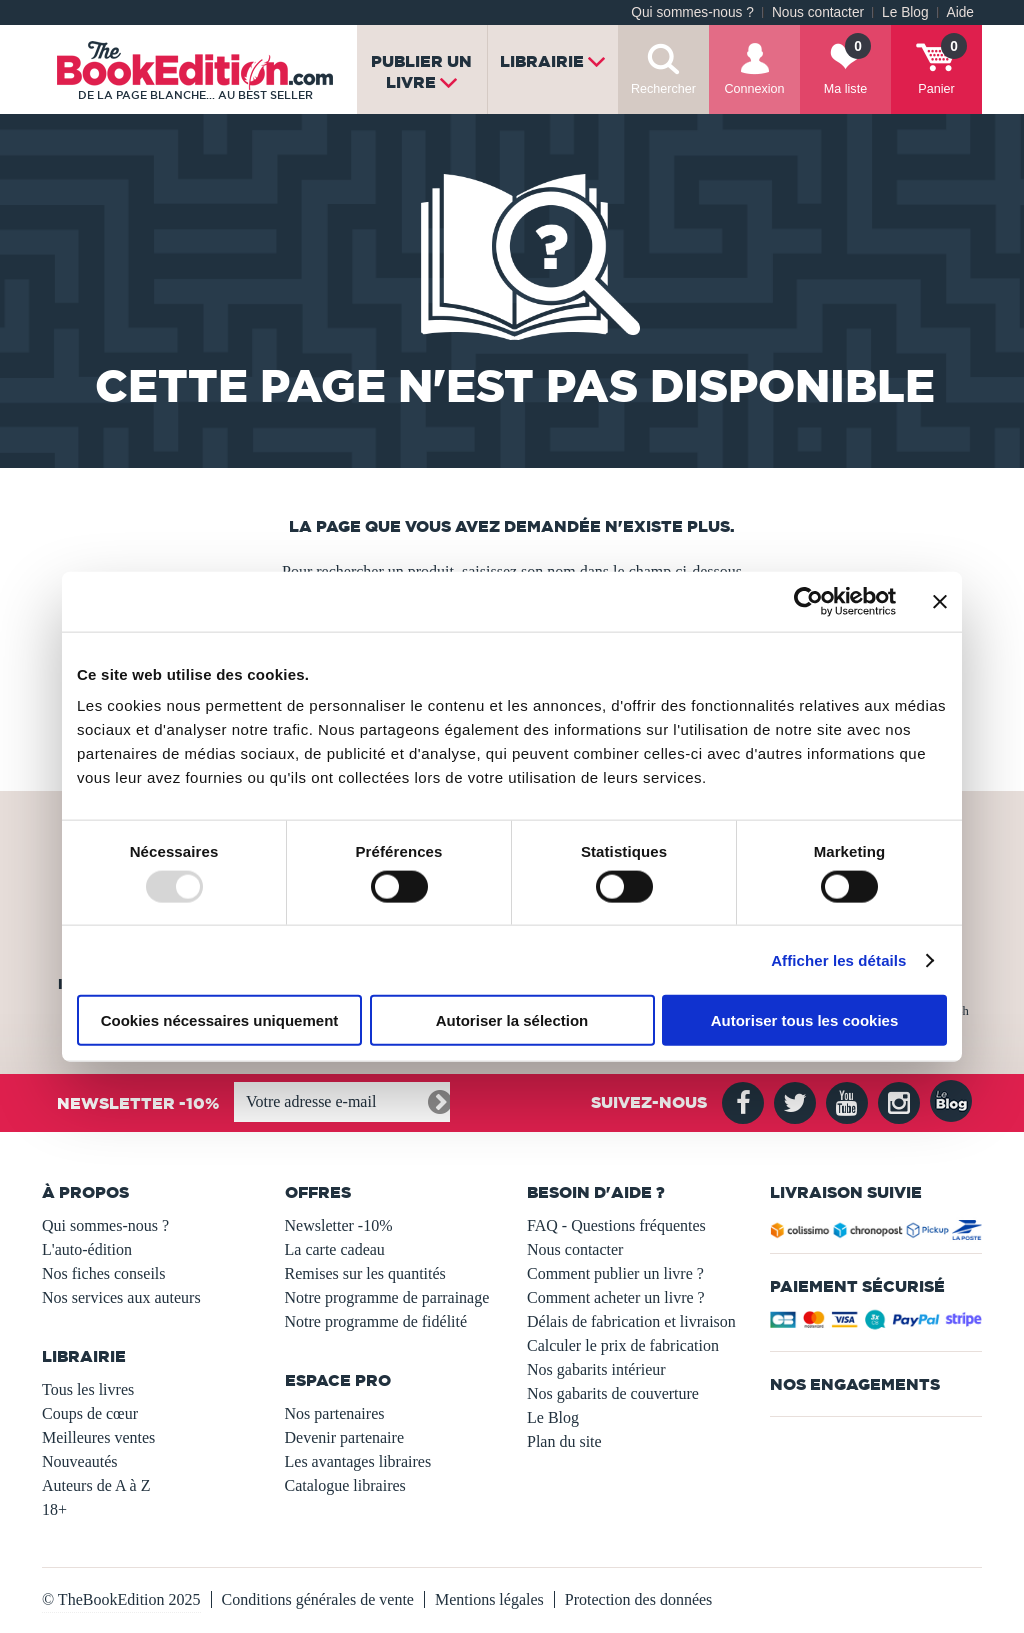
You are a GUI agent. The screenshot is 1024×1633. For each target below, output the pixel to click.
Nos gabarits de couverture (613, 1393)
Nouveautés (80, 1461)
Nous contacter (818, 12)
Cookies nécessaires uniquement (220, 1020)
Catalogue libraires (345, 1485)
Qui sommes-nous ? (692, 12)
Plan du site (564, 1441)
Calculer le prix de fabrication (623, 1345)
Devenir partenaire (344, 1437)
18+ (54, 1509)
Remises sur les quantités (365, 1273)
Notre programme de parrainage (387, 1297)
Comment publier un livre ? (615, 1273)
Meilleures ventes (98, 1437)
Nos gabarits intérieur (596, 1369)
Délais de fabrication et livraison (631, 1321)
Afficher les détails (838, 959)
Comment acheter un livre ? (616, 1297)
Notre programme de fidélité (376, 1321)
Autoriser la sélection (512, 1020)
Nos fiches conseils (104, 1273)
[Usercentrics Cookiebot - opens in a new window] (808, 601)
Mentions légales (489, 1599)
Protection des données (639, 1599)
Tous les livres (88, 1389)
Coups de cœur (90, 1413)
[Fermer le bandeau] (940, 601)
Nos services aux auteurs (121, 1297)
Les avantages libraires (358, 1461)
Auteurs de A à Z (96, 1485)
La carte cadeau (335, 1249)
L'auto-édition (87, 1249)
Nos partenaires (335, 1413)
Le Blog (905, 12)
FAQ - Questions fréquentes (616, 1225)
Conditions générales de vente (318, 1599)
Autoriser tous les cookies (805, 1020)
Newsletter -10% (339, 1225)
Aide (960, 12)
